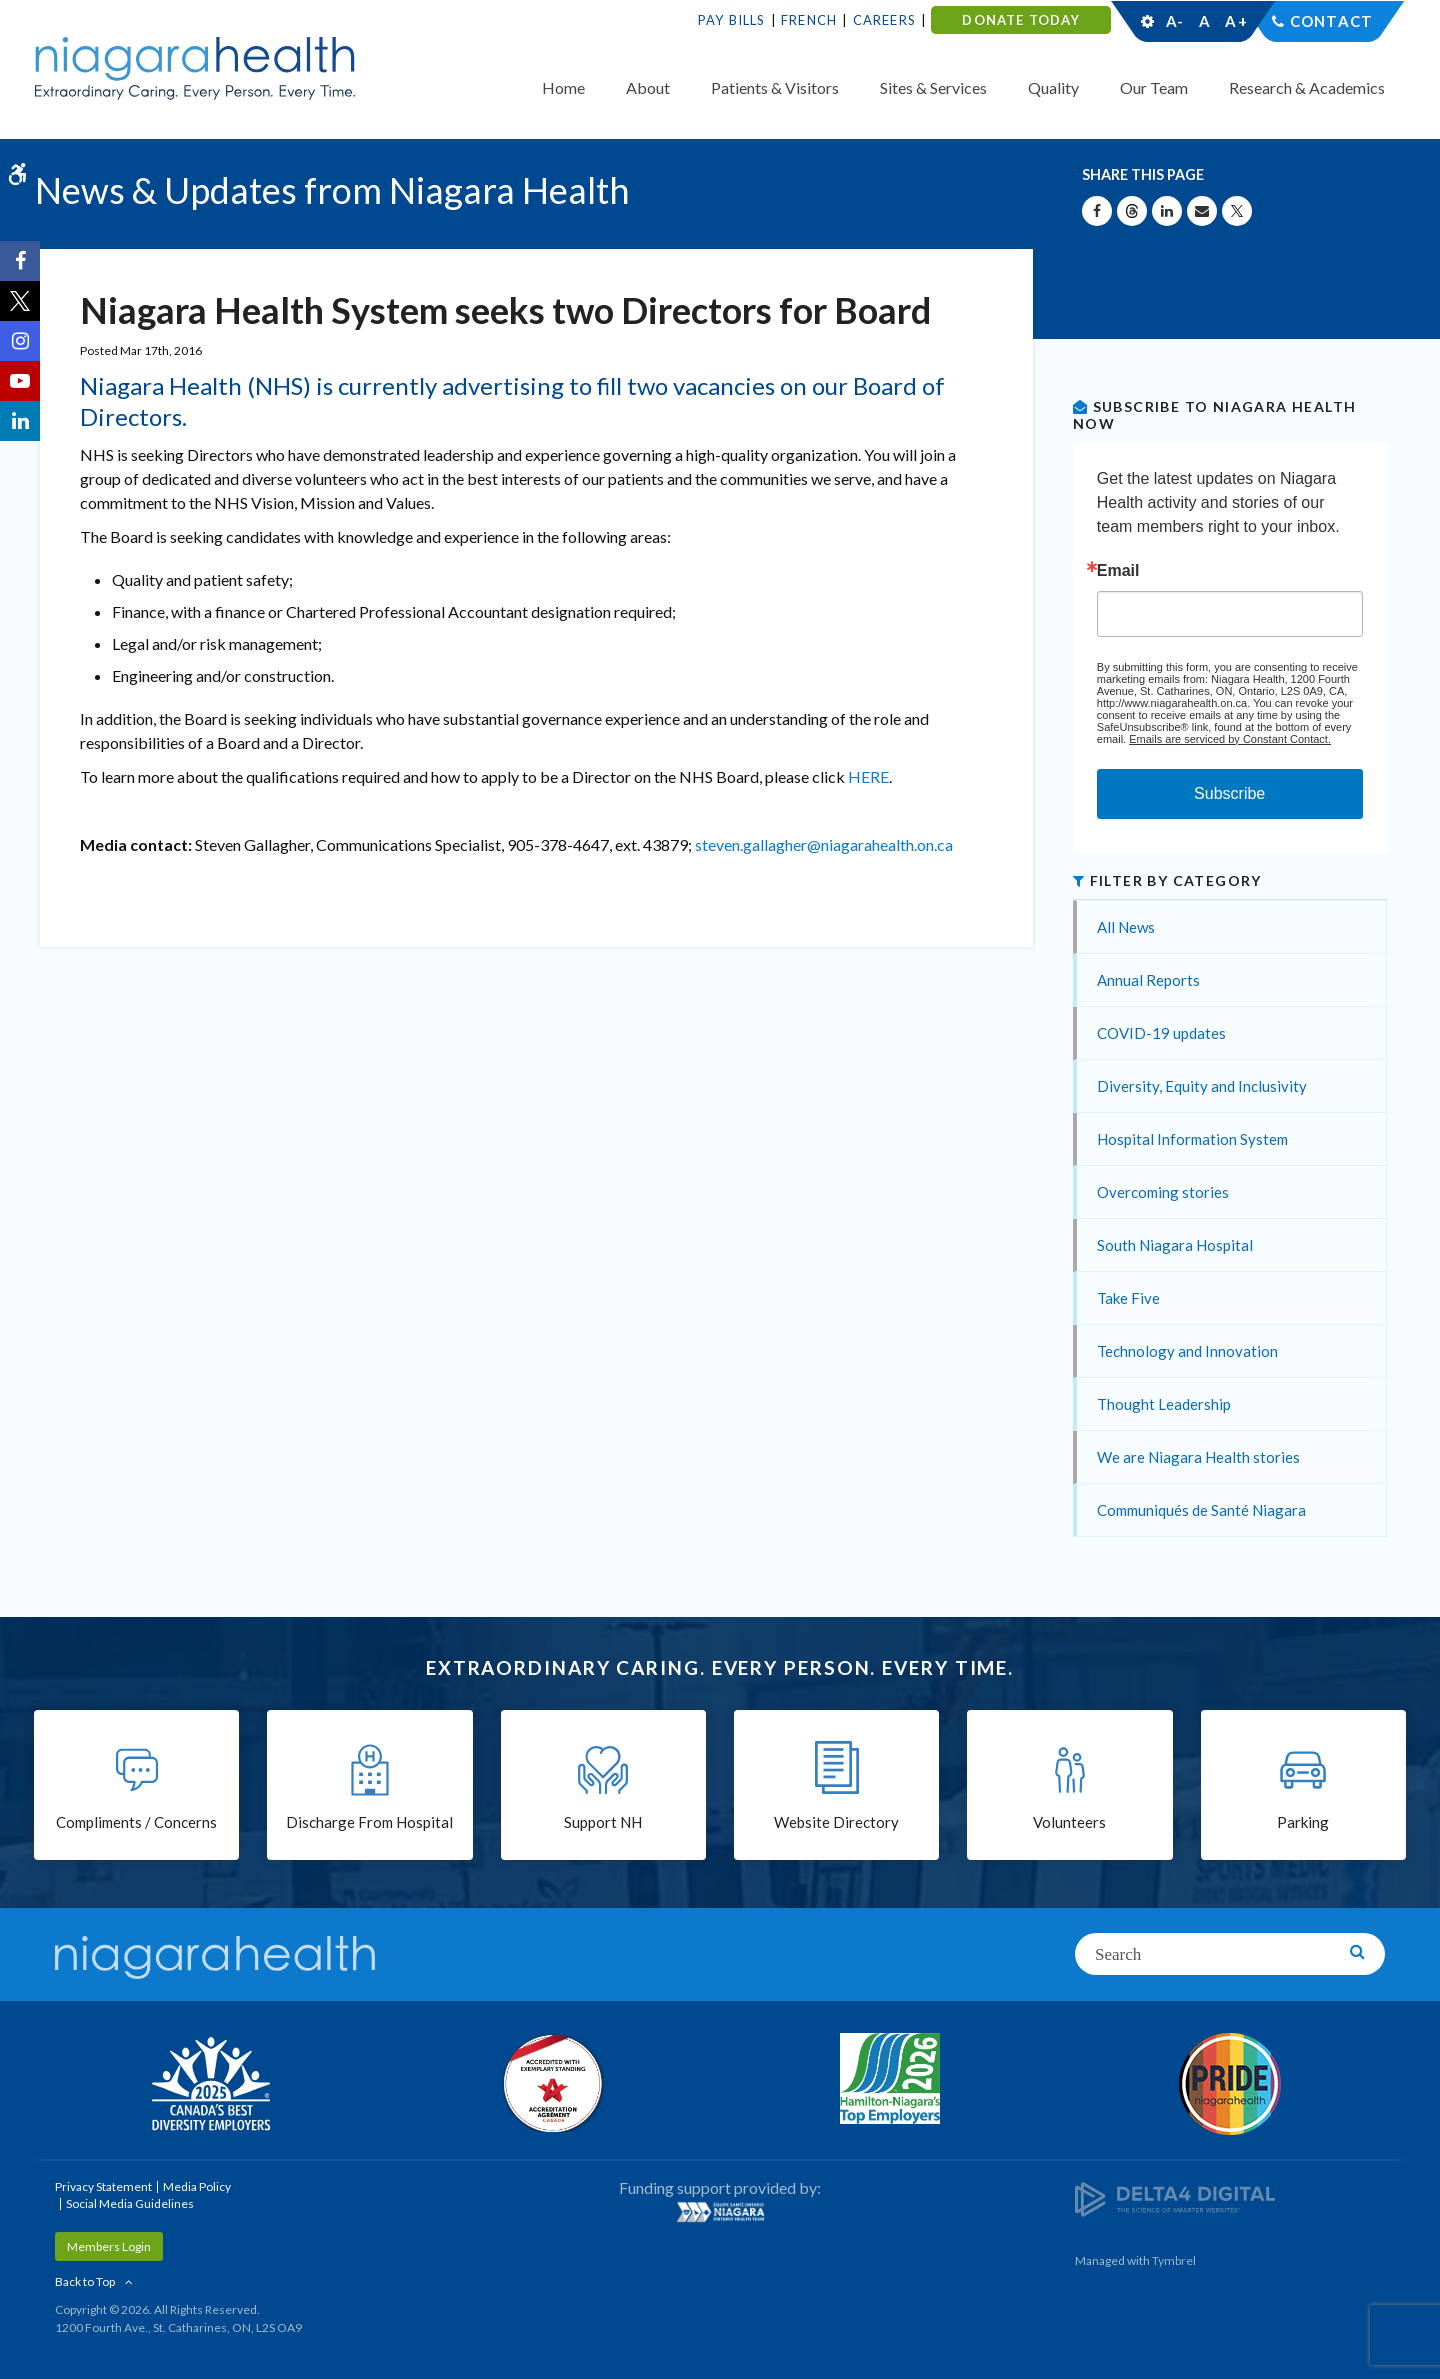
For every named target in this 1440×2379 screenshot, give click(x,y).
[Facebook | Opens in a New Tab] (20, 261)
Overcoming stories (1163, 1192)
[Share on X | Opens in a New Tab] (1237, 211)
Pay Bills (732, 20)
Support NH (603, 1822)
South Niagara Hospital (1175, 1245)
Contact (1331, 21)
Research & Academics (1307, 87)
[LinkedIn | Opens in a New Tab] (20, 421)
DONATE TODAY (1020, 20)
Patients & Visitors (775, 87)
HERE (868, 776)
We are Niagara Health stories (1198, 1457)
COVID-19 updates (1161, 1033)
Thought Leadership (1164, 1404)
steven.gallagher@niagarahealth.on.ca (824, 844)
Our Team (1154, 87)
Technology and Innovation (1187, 1351)
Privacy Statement (103, 2186)
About (648, 87)
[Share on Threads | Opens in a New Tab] (1132, 211)
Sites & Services (933, 87)
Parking (1303, 1822)
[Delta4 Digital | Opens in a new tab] (1175, 2197)
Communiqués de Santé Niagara (1201, 1510)
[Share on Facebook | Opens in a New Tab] (1097, 211)
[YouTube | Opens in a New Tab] (20, 381)
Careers (884, 20)
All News (1126, 927)
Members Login (109, 2246)
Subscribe (1229, 793)
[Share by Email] (1202, 211)
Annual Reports (1148, 980)
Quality (1053, 87)
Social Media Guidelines (130, 2203)
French (809, 20)
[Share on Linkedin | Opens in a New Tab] (1167, 211)
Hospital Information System (1192, 1139)
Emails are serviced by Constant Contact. (1230, 739)
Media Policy (197, 2186)
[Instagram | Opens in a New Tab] (20, 341)
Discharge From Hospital (369, 1822)
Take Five (1128, 1298)
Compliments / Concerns (136, 1822)
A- (1175, 21)
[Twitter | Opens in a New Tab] (20, 301)
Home (563, 87)
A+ (1235, 21)
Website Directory (836, 1822)
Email (1118, 571)
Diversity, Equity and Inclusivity (1202, 1086)
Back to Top (85, 2281)
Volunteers (1069, 1822)
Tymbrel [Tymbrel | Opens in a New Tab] (1174, 2260)
